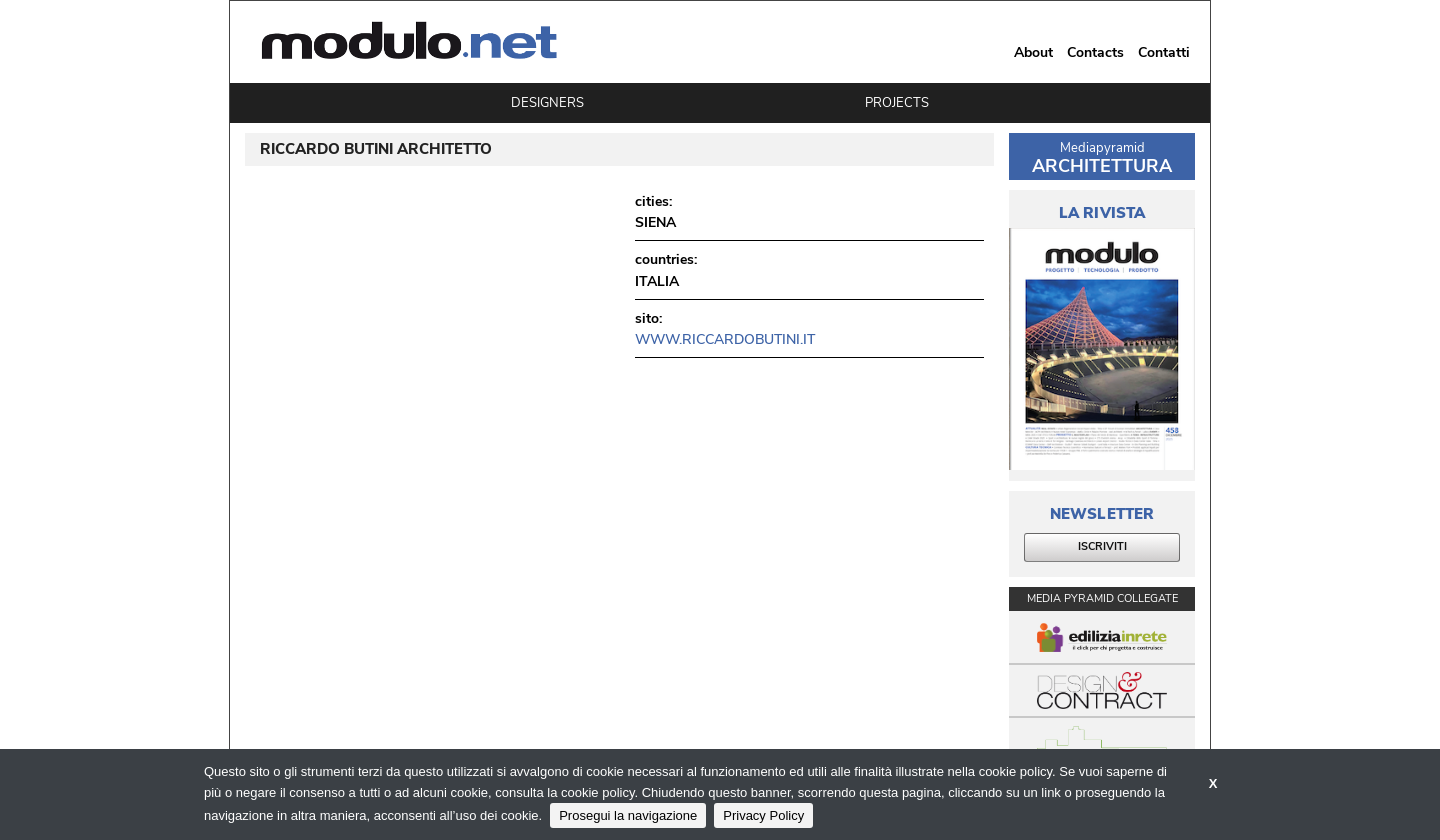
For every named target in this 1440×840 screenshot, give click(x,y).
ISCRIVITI (1102, 546)
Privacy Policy (763, 815)
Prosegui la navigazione (628, 815)
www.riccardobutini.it (725, 339)
